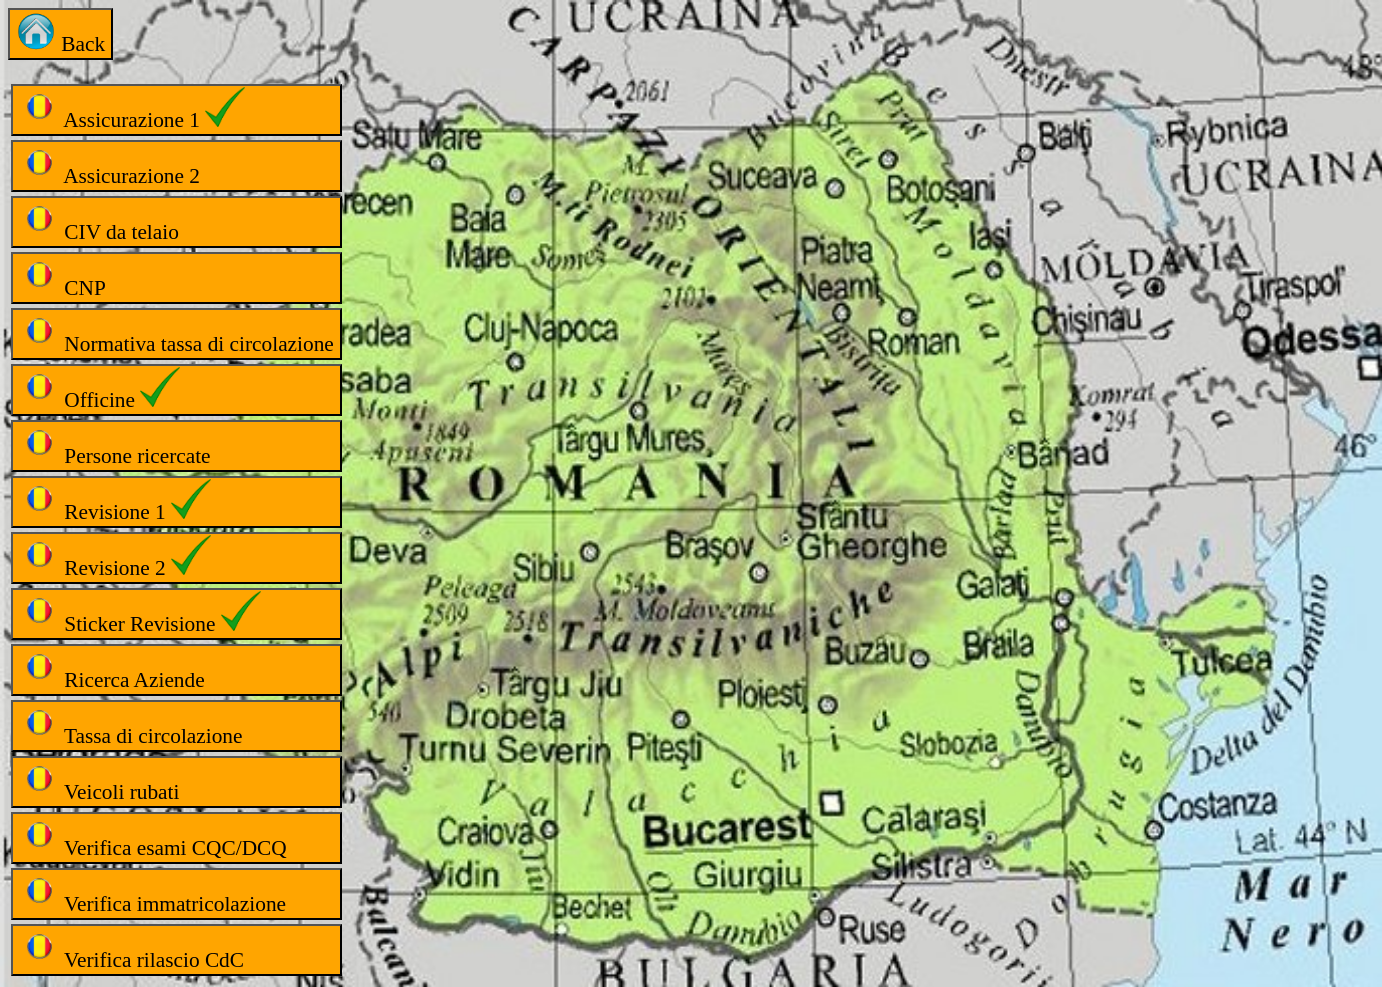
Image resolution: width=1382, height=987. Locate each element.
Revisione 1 (115, 501)
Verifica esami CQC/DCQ (153, 837)
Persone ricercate (115, 445)
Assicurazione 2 (109, 165)
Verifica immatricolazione (152, 893)
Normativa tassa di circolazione (176, 333)
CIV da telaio (99, 221)
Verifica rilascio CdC (131, 949)
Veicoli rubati (99, 781)
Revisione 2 (115, 557)
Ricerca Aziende (112, 669)
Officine (99, 389)
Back (60, 33)
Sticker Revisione (140, 613)
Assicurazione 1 (132, 109)
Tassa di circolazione (130, 725)
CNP (62, 277)
